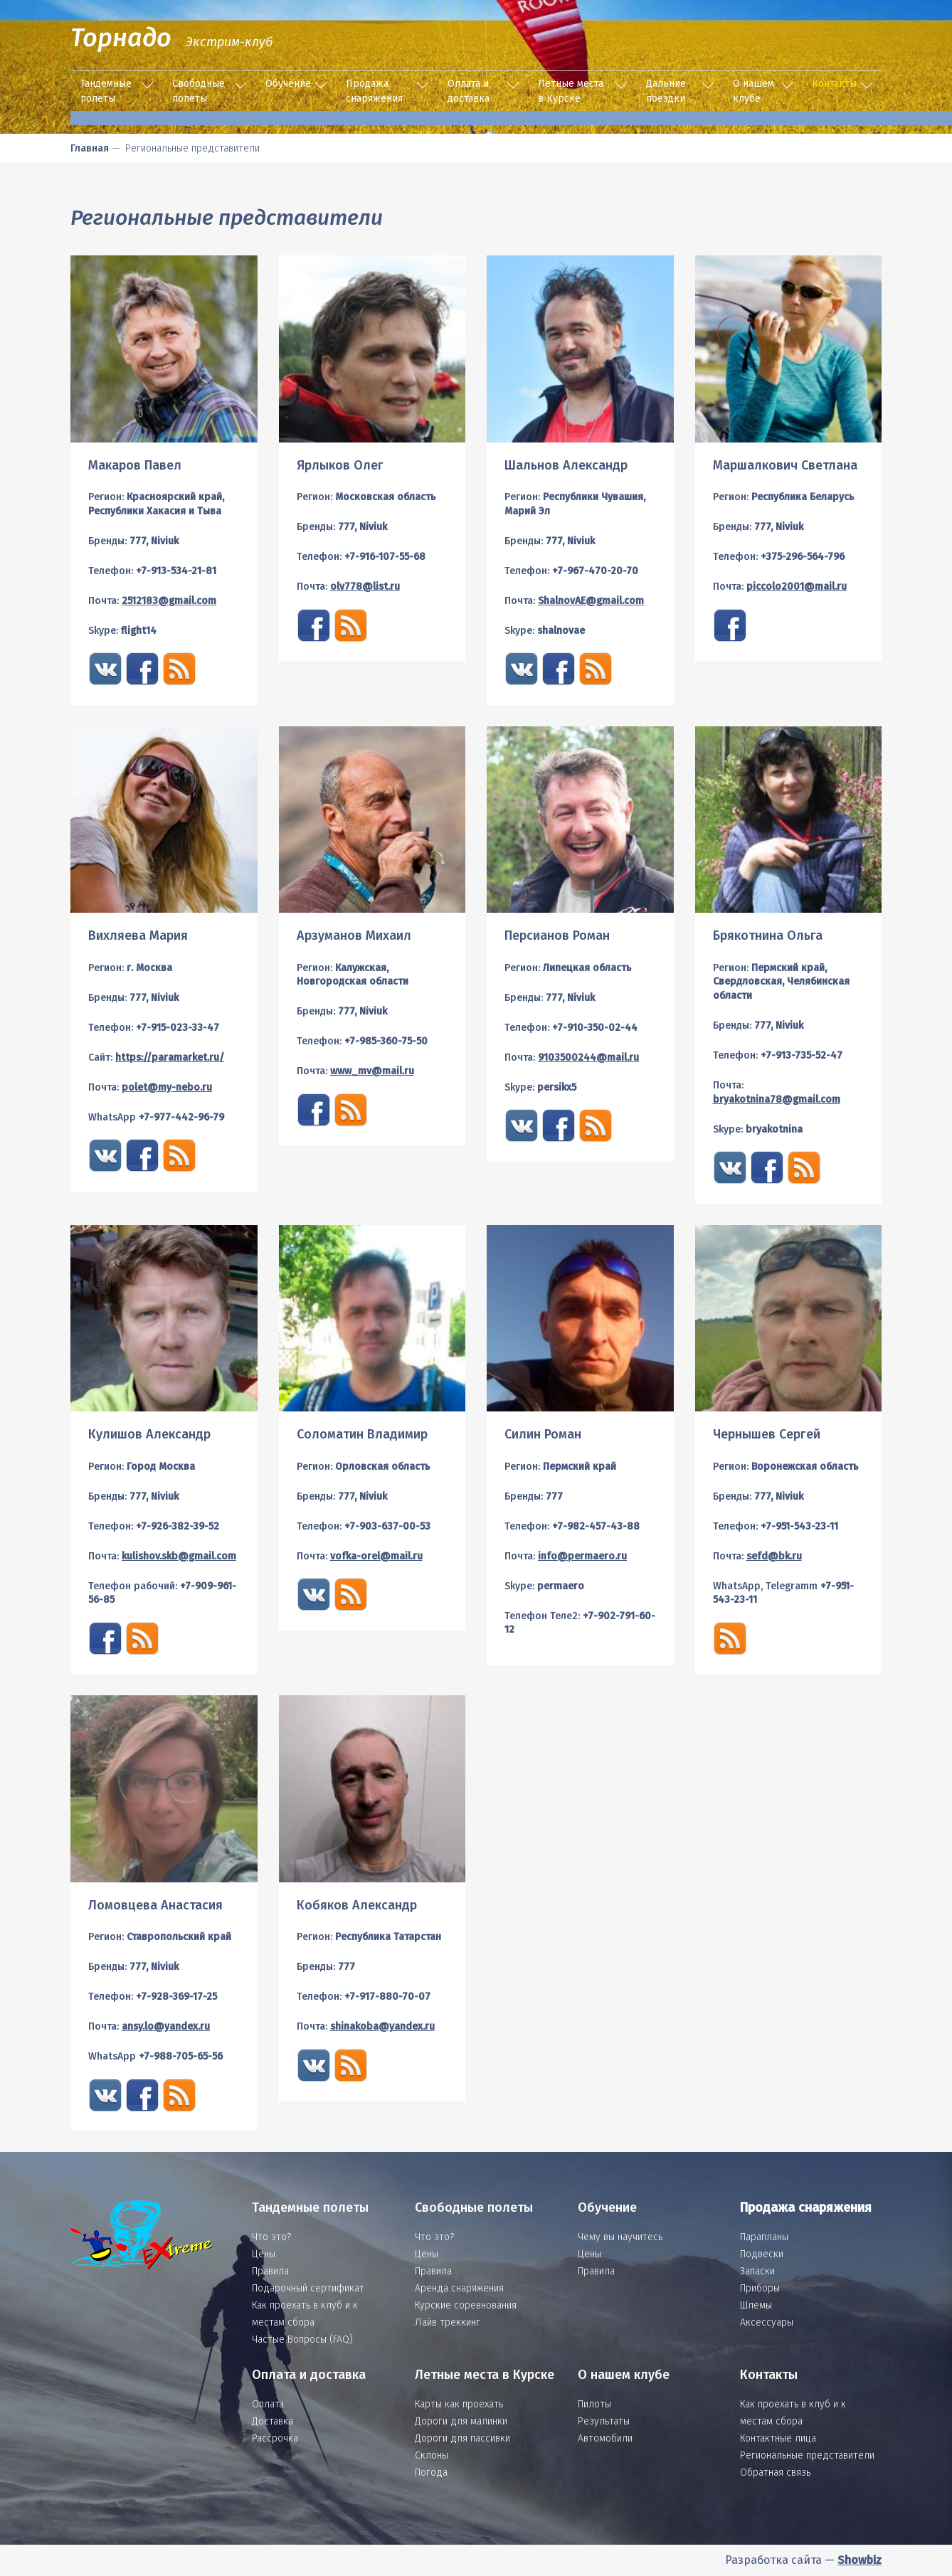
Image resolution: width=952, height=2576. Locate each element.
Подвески (761, 2254)
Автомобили (605, 2438)
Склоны (431, 2455)
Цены (263, 2254)
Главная (89, 148)
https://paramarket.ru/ (169, 1057)
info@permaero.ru (582, 1556)
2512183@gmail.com (169, 601)
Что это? (271, 2237)
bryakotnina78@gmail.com (776, 1099)
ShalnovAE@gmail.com (591, 601)
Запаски (757, 2271)
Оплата (268, 2404)
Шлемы (756, 2305)
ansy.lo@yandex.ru (166, 2026)
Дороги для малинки (461, 2421)
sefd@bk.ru (774, 1556)
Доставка (272, 2421)
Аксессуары (766, 2322)
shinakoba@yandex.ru (382, 2026)
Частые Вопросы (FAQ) (302, 2339)
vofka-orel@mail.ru (376, 1556)
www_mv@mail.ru (372, 1071)
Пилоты (594, 2404)
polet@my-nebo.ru (167, 1087)
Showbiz (859, 2560)
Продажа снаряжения (374, 91)
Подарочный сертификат (308, 2288)
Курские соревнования (466, 2305)
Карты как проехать (459, 2404)
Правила (270, 2271)
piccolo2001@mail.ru (796, 587)
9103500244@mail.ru (588, 1057)
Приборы (760, 2288)
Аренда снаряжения (459, 2288)
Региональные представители (807, 2455)
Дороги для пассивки (462, 2438)
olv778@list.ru (365, 587)
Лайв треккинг (447, 2322)
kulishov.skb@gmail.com (179, 1556)
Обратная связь (775, 2472)
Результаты (604, 2421)
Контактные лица (778, 2438)
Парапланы (764, 2237)
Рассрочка (275, 2438)
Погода (431, 2472)
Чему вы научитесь (620, 2237)
